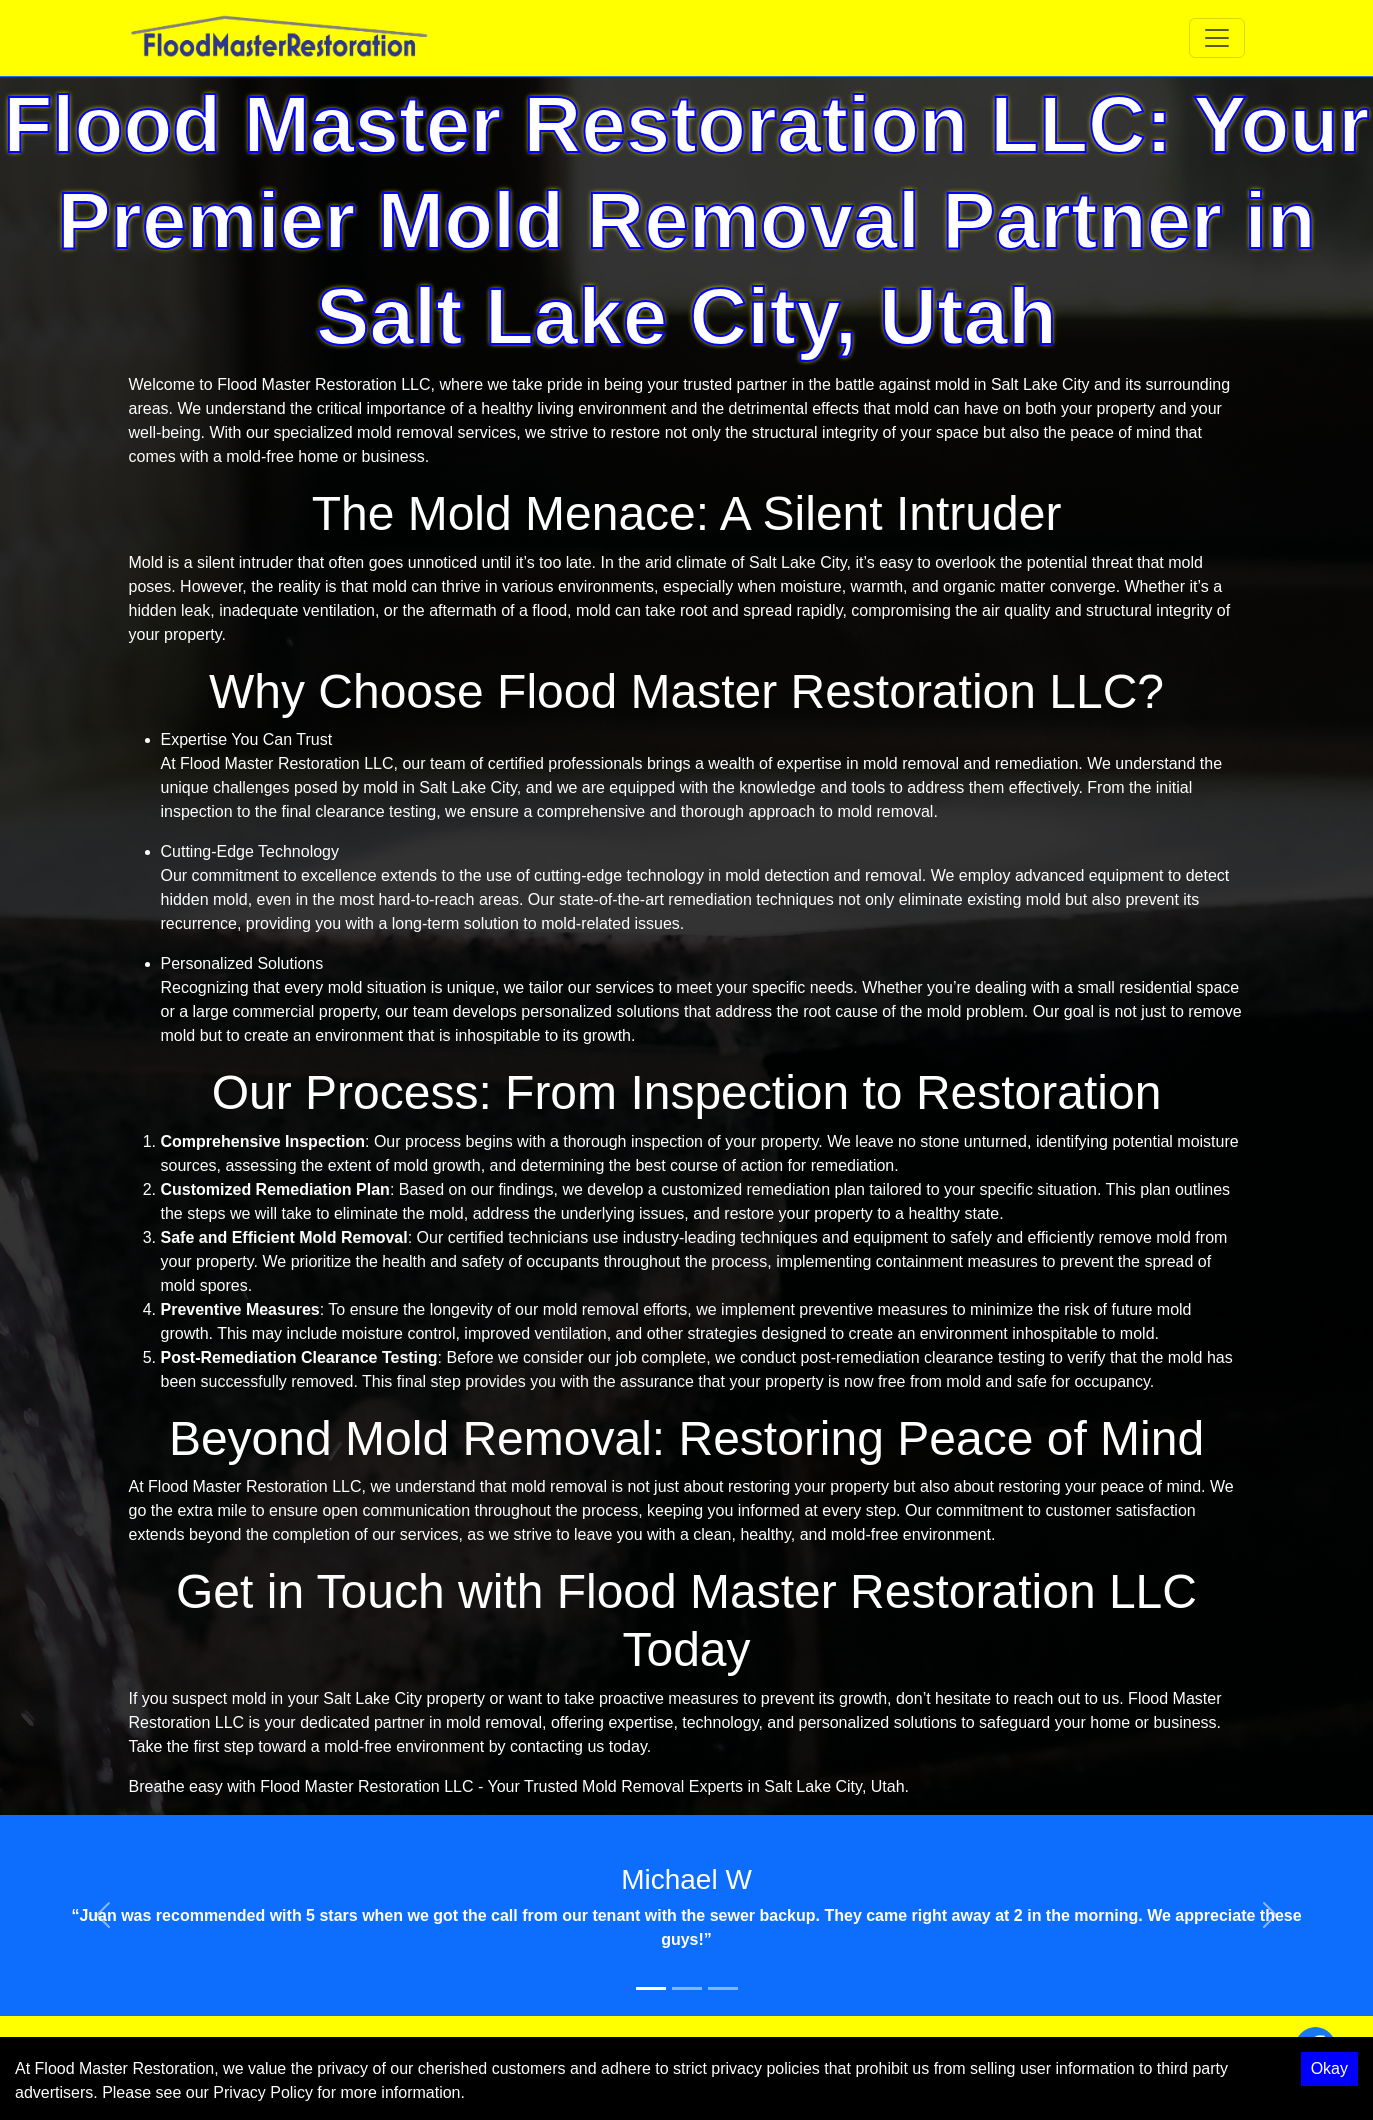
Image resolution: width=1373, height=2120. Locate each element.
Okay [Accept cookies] (1329, 2068)
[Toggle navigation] (1217, 38)
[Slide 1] (651, 1988)
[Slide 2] (687, 1988)
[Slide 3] (723, 1988)
